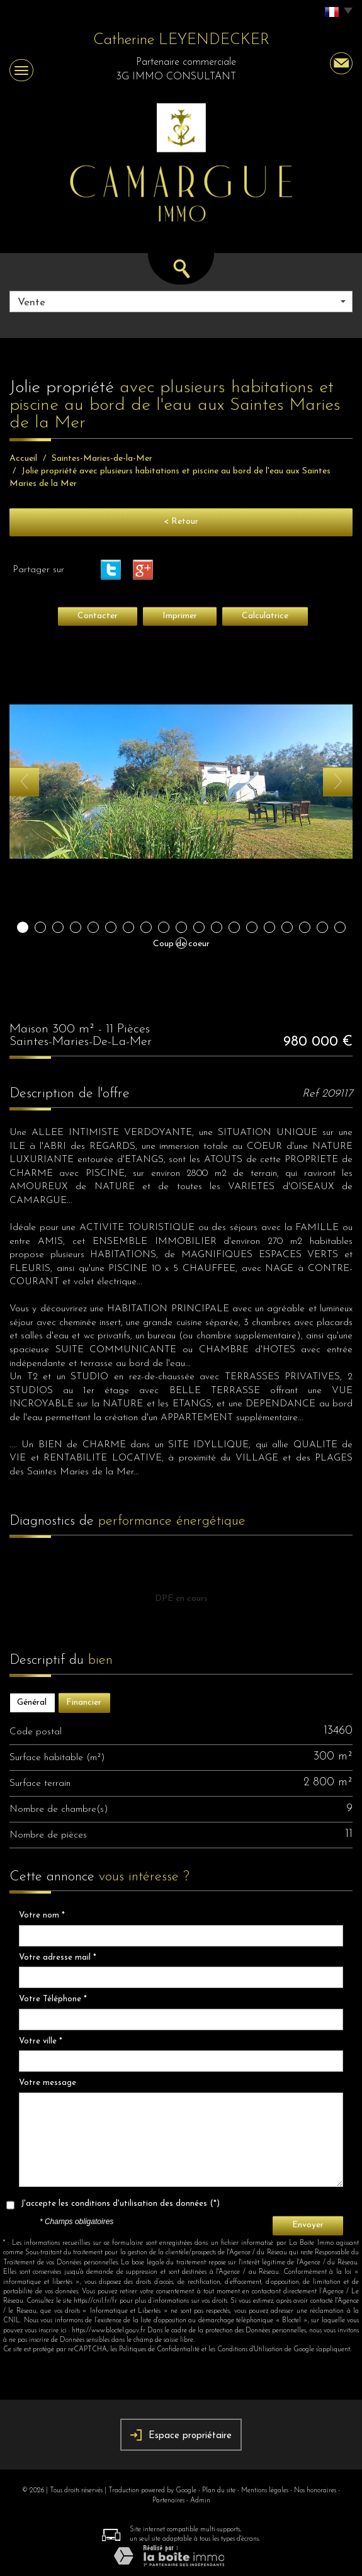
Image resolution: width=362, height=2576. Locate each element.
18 (322, 927)
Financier (83, 1702)
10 (181, 927)
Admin (200, 2500)
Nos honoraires (315, 2490)
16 (287, 927)
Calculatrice (265, 616)
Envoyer (308, 2225)
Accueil (23, 458)
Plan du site (218, 2490)
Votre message (47, 2083)
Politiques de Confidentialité (159, 2349)
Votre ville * (40, 2041)
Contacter (97, 616)
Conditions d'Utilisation (250, 2349)
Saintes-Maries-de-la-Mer (102, 458)
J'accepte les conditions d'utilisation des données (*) (120, 2204)
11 (199, 927)
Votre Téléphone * (53, 1999)
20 (181, 943)
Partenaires (168, 2500)
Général (32, 1702)
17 (304, 927)
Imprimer (179, 616)
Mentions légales (264, 2490)
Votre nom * (42, 1915)
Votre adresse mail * (57, 1957)
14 (251, 927)
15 (269, 927)
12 (216, 927)
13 (234, 927)
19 (340, 927)
